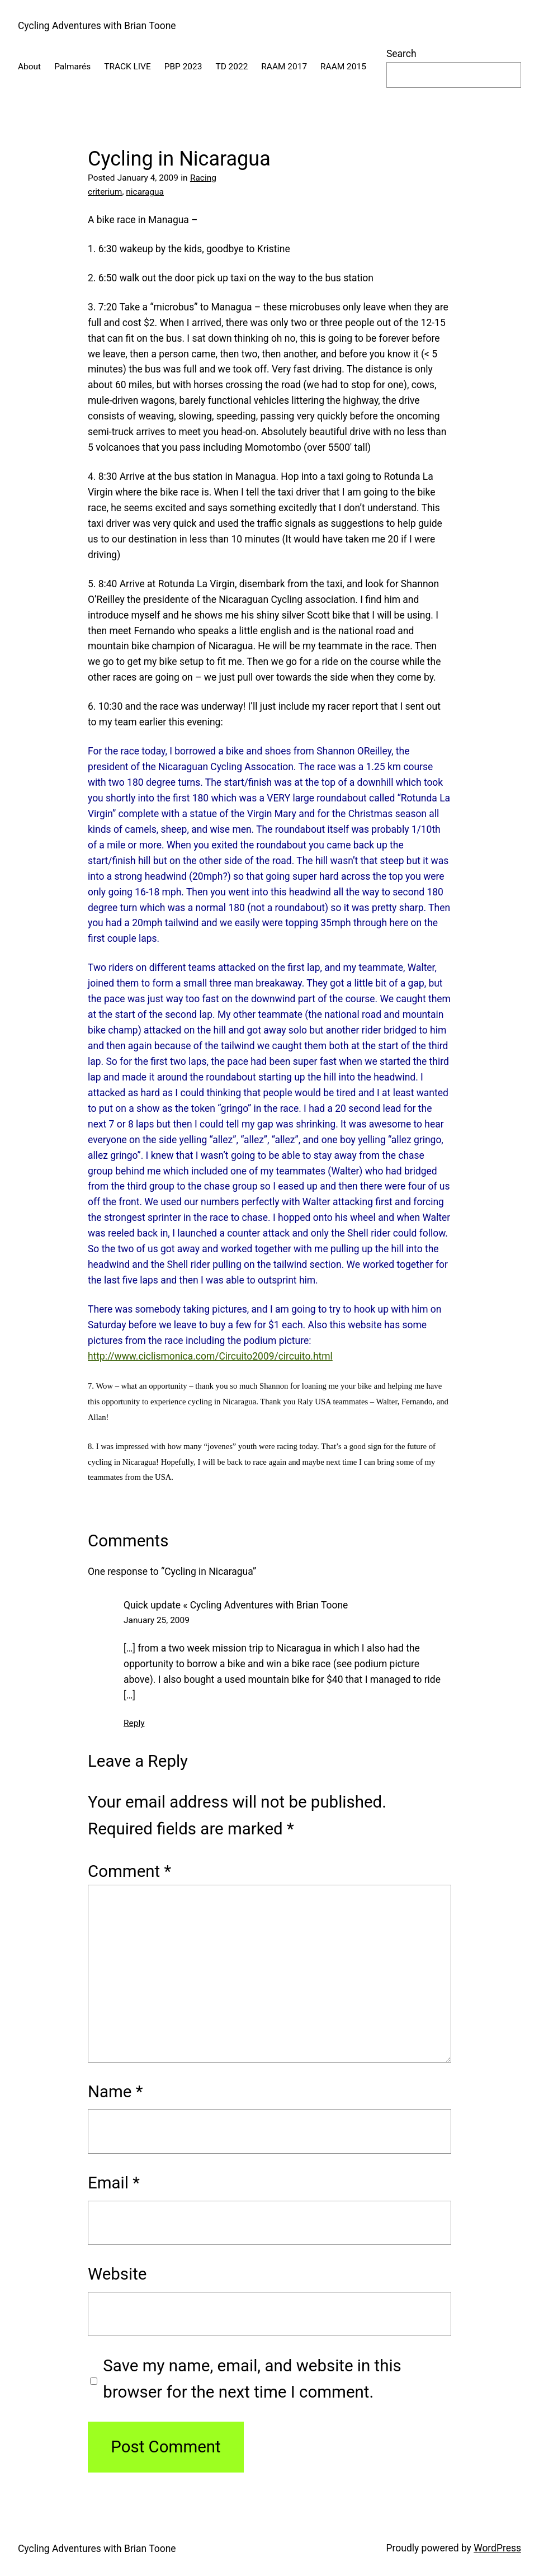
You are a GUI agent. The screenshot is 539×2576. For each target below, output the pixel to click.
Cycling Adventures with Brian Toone (97, 25)
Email (114, 2182)
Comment (129, 1871)
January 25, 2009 (157, 1620)
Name (115, 2091)
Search (401, 53)
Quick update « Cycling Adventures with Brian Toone (236, 1605)
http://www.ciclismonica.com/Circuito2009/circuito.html (210, 1356)
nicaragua (145, 192)
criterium (105, 192)
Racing (203, 178)
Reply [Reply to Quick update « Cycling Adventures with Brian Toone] (134, 1723)
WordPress (497, 2548)
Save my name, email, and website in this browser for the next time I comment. (252, 2379)
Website (117, 2274)
